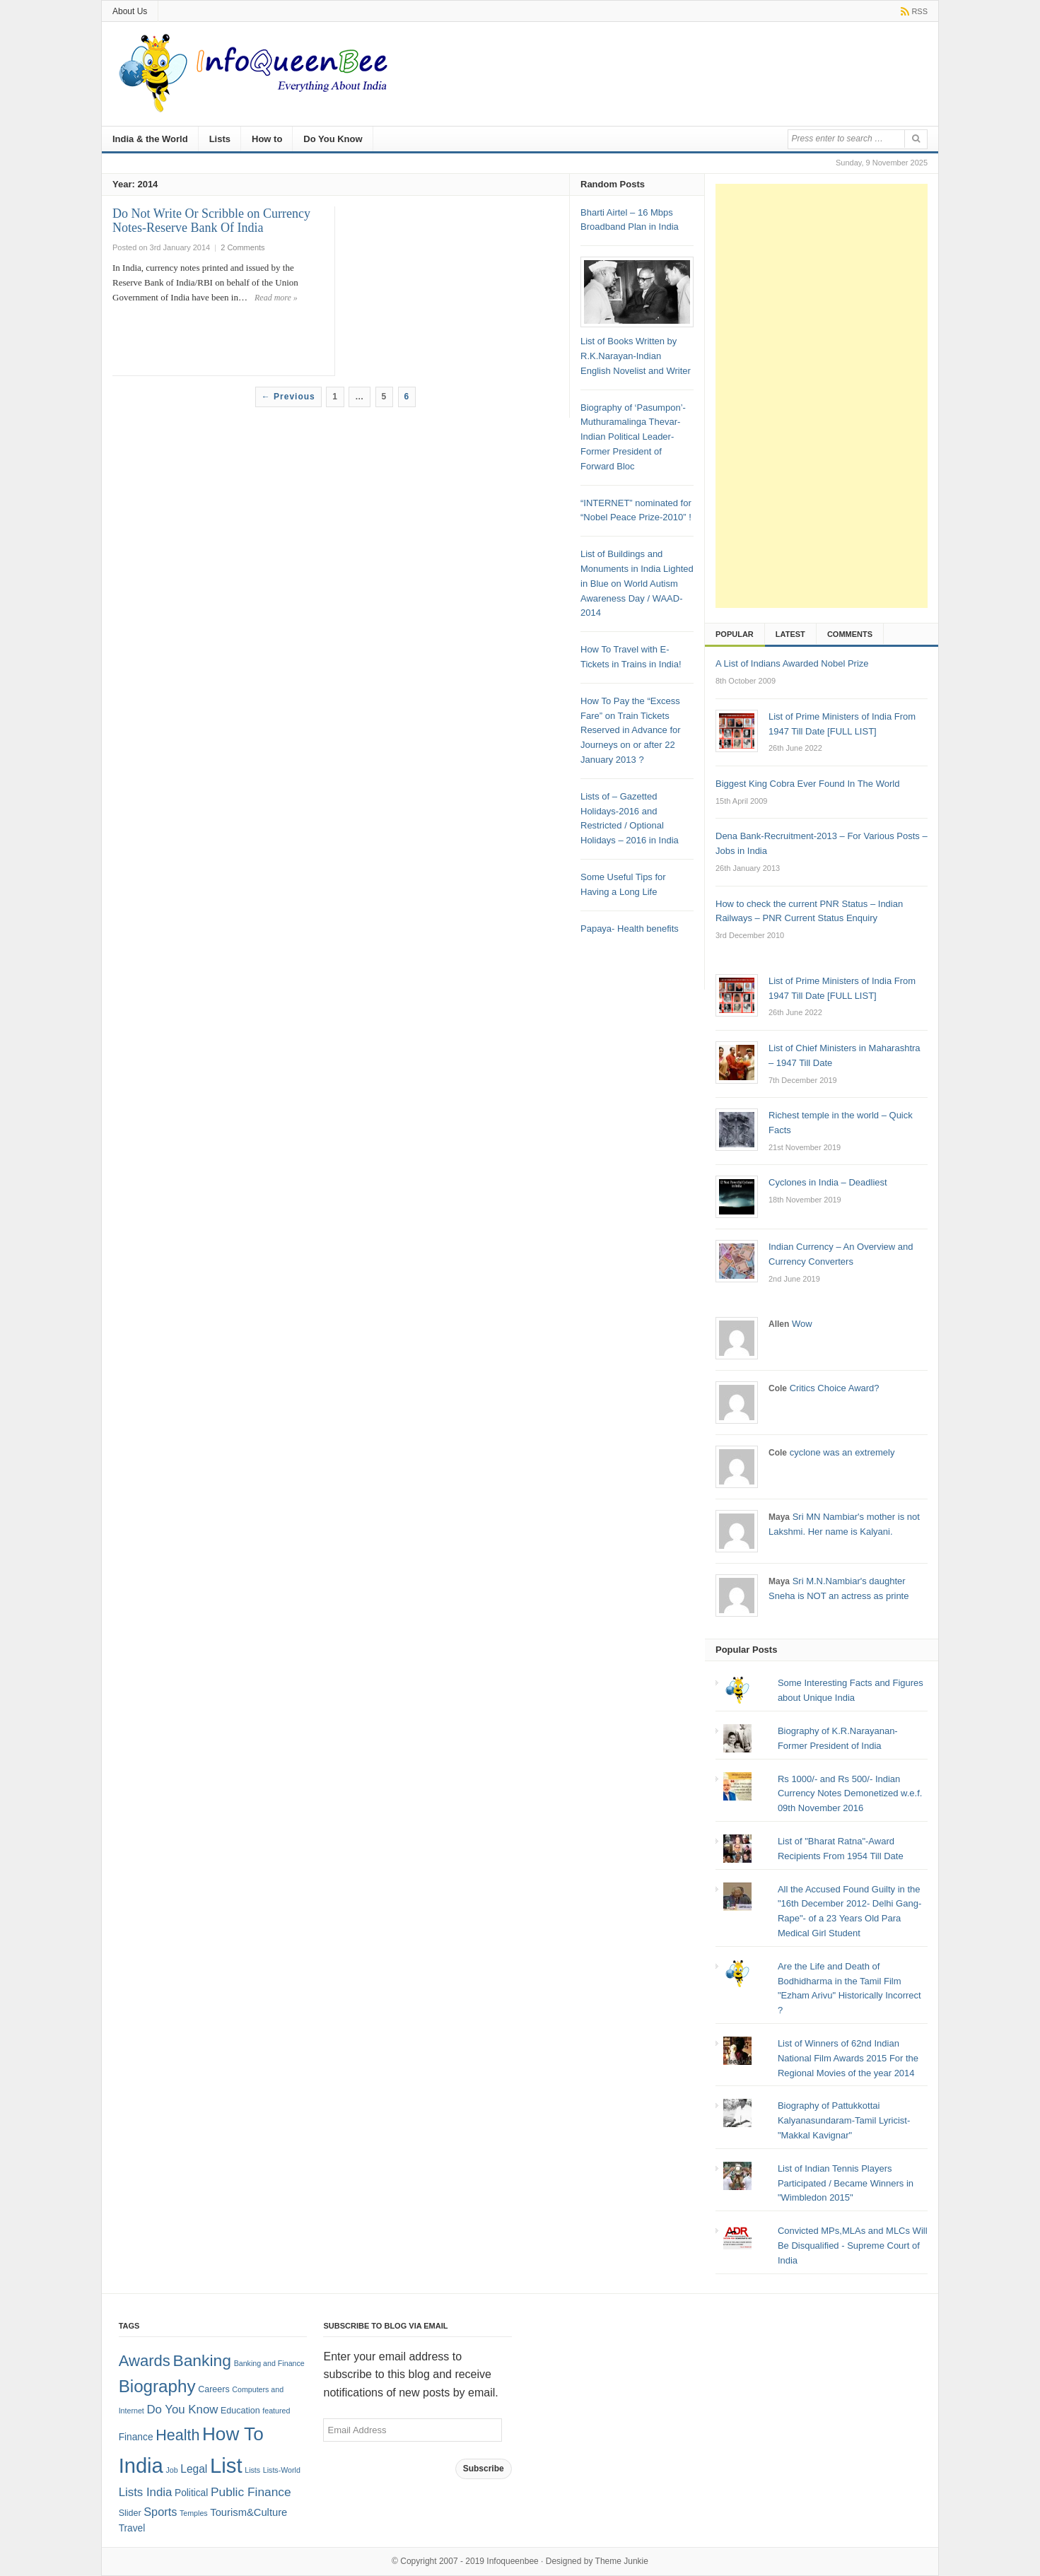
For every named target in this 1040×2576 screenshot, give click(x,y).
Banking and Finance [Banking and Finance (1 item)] (269, 2363)
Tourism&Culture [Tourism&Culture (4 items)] (248, 2512)
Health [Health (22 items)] (177, 2435)
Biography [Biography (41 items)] (157, 2386)
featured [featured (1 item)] (276, 2410)
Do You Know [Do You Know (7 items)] (182, 2409)
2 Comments (242, 247)
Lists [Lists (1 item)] (252, 2470)
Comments (849, 634)
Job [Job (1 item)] (171, 2470)
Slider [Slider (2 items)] (130, 2513)
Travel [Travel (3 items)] (132, 2528)
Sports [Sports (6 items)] (160, 2511)
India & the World (150, 139)
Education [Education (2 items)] (240, 2411)
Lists (219, 139)
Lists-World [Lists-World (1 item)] (281, 2470)
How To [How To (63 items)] (233, 2434)
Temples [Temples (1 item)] (194, 2513)
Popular (734, 634)
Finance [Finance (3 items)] (136, 2437)
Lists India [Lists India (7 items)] (146, 2492)
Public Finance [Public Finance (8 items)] (251, 2492)
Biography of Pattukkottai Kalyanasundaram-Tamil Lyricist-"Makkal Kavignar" (844, 2120)
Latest (790, 634)
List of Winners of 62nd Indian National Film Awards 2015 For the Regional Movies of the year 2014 (848, 2058)
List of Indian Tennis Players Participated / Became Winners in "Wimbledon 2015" (845, 2183)
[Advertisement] (821, 396)
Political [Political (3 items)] (191, 2493)
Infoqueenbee (512, 2561)
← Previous (288, 397)
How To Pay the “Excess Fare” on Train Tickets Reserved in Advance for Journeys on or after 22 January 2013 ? (630, 730)
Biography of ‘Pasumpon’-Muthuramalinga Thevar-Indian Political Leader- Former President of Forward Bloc (633, 437)
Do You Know (332, 139)
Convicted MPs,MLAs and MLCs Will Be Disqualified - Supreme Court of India (853, 2245)
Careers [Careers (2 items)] (213, 2389)
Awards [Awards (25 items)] (144, 2361)
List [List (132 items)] (226, 2465)
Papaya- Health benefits (629, 928)
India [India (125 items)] (141, 2465)
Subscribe (483, 2468)
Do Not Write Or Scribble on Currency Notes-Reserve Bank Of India (211, 220)
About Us (129, 11)
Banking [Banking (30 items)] (202, 2360)
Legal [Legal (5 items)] (193, 2469)
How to (267, 139)
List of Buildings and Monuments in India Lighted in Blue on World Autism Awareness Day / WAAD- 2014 (637, 583)
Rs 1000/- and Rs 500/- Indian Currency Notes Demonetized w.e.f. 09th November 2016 (850, 1794)
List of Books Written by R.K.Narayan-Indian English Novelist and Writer (635, 356)
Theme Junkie (621, 2561)
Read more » (276, 298)
